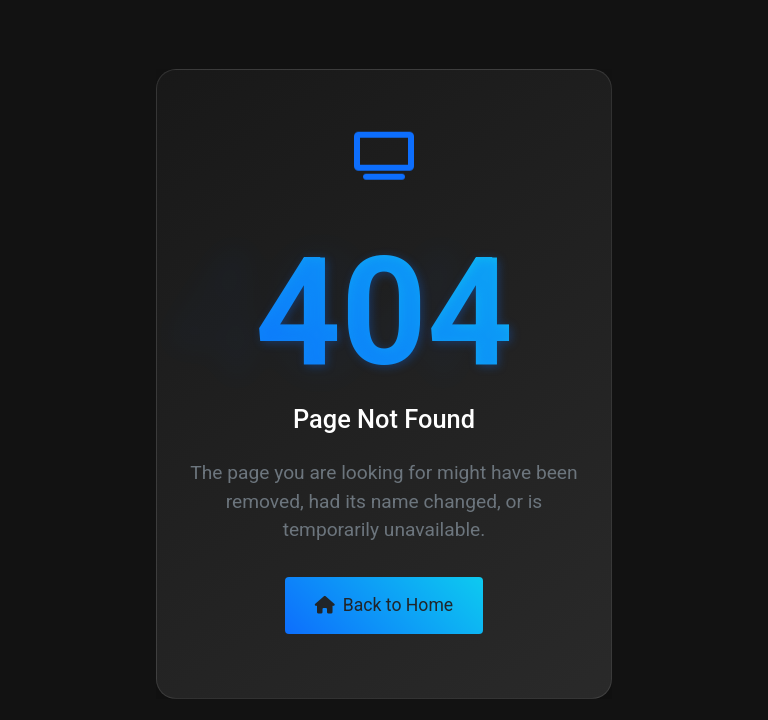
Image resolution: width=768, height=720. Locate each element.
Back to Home (384, 605)
